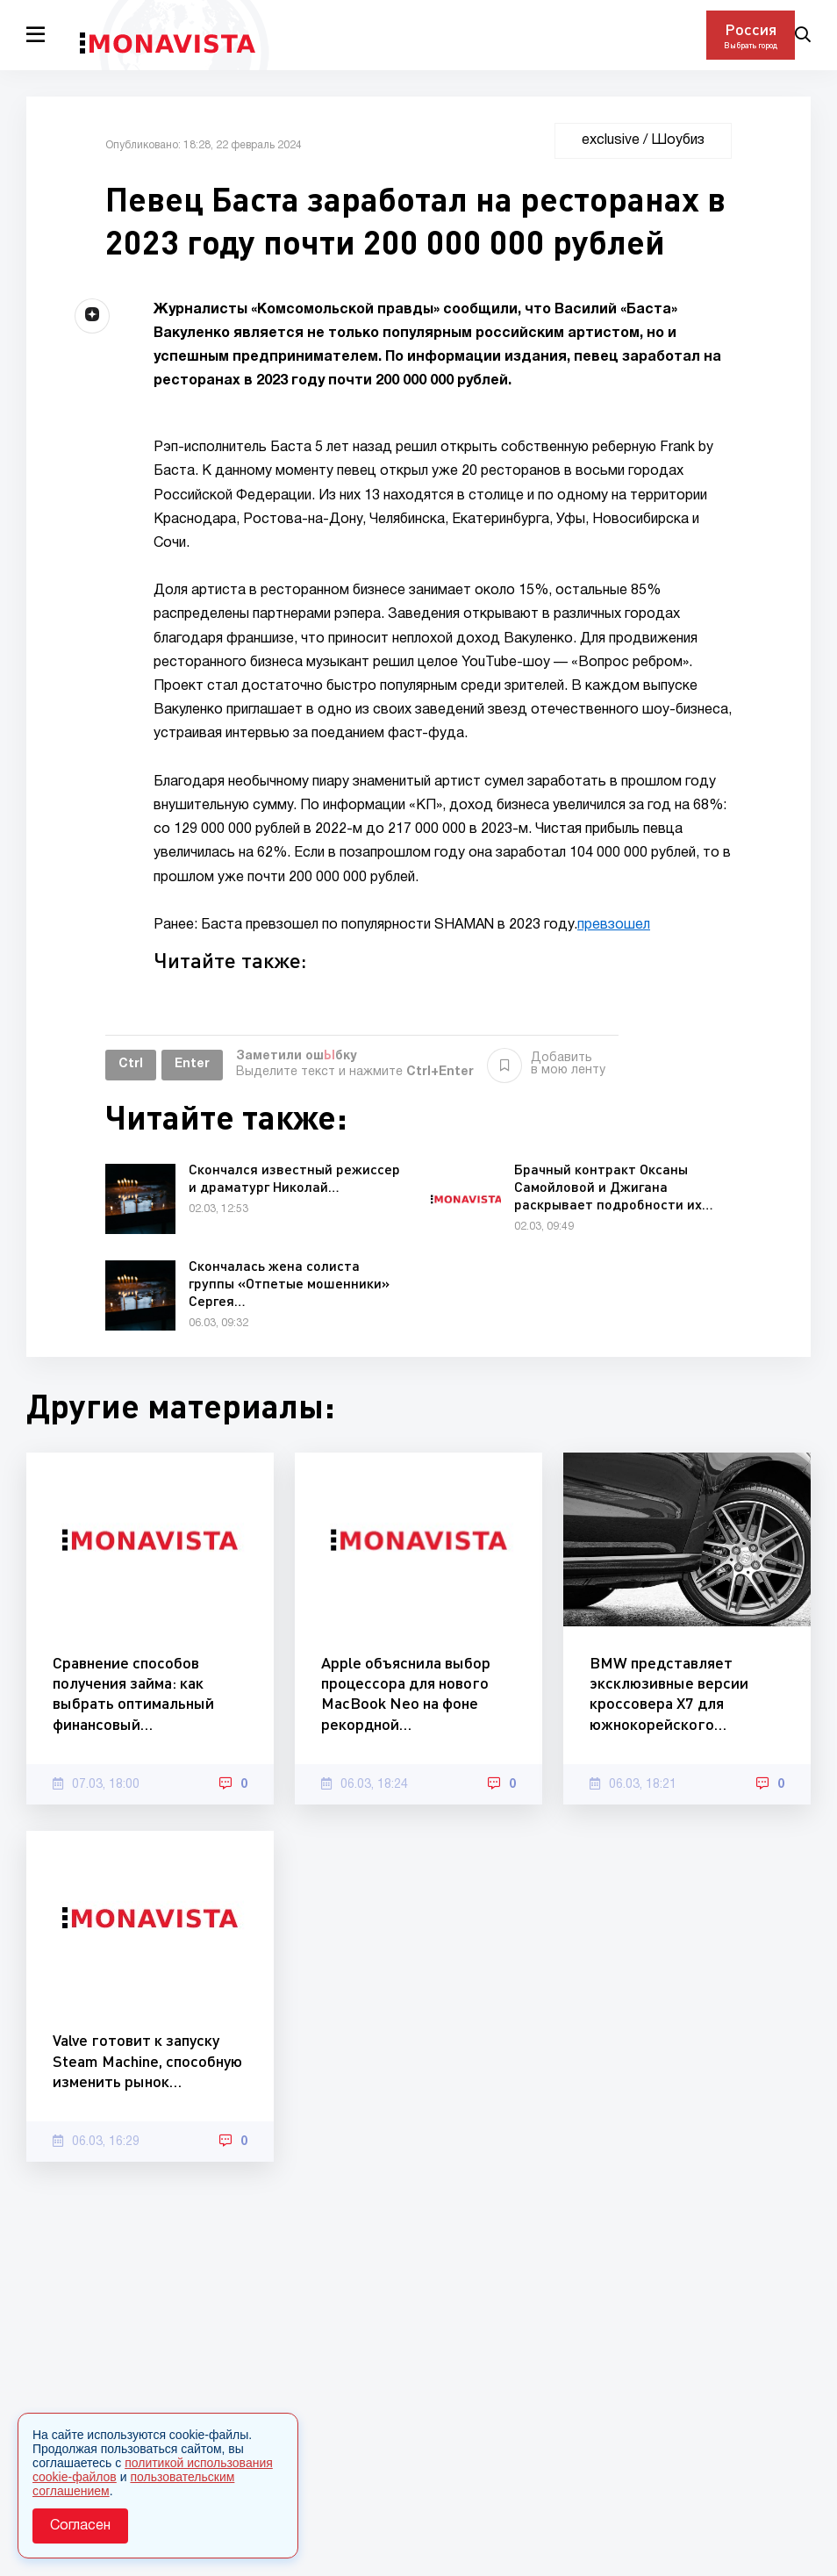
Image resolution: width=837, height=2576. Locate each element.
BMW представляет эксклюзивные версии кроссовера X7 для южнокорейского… (669, 1693)
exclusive (611, 140)
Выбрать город (750, 45)
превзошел (613, 925)
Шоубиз (678, 140)
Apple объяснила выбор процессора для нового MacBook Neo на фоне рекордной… (405, 1693)
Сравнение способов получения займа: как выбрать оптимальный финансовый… (133, 1693)
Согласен (80, 2526)
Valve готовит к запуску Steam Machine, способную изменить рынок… (147, 2060)
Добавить (546, 1064)
